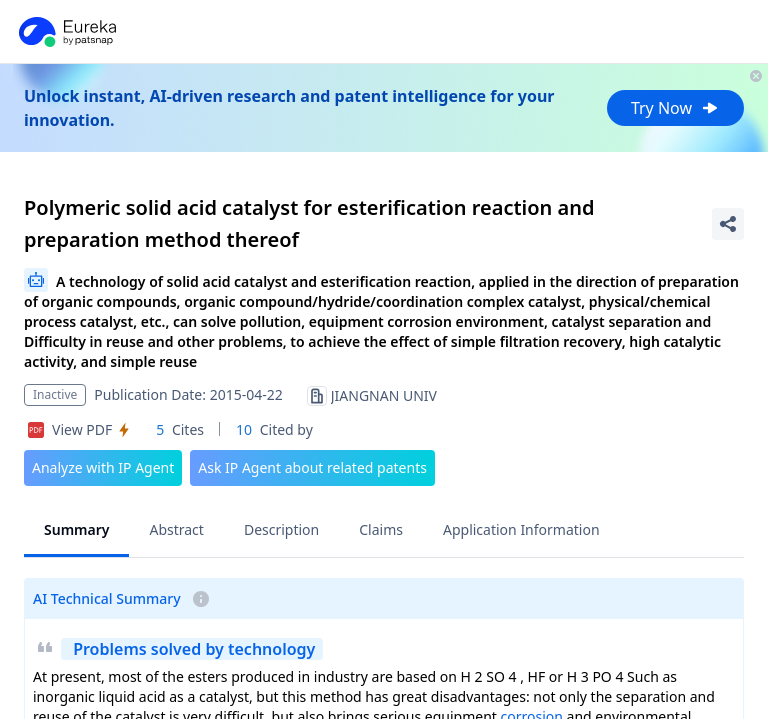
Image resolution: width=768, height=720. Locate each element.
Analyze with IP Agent (103, 467)
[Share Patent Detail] (728, 224)
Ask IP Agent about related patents (312, 467)
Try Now (675, 108)
